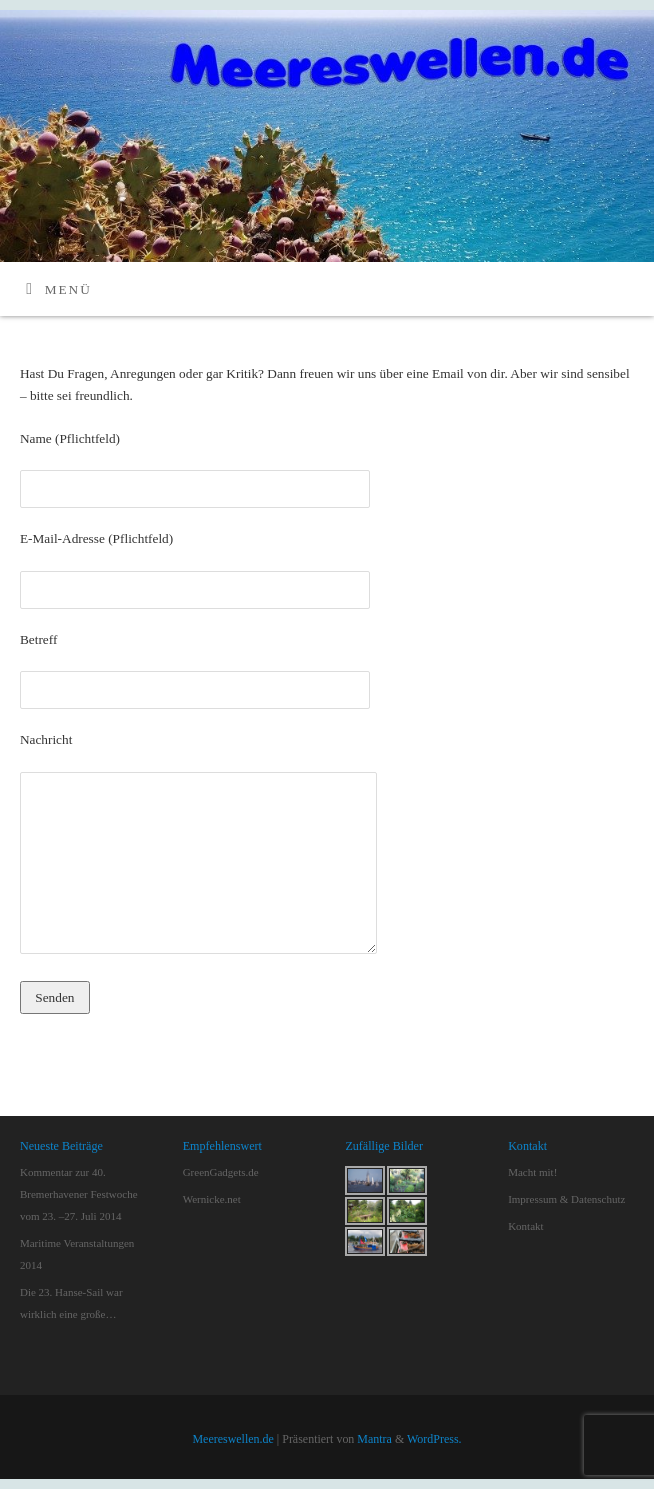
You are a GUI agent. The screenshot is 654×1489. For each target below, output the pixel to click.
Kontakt (525, 1226)
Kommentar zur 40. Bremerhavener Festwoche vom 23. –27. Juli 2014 (79, 1194)
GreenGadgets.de (221, 1172)
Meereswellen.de (232, 1439)
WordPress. (434, 1439)
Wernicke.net (212, 1199)
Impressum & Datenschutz (566, 1199)
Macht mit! (532, 1172)
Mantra (374, 1439)
